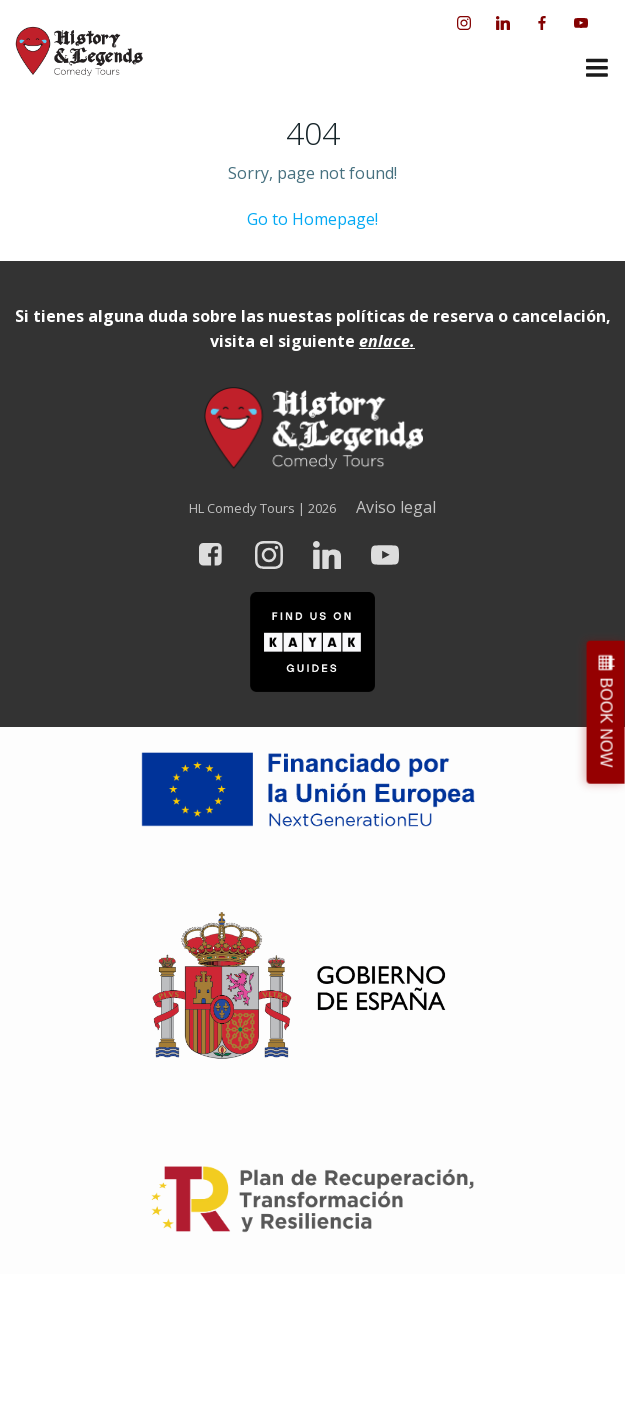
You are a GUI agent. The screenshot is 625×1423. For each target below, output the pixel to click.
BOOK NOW (606, 722)
